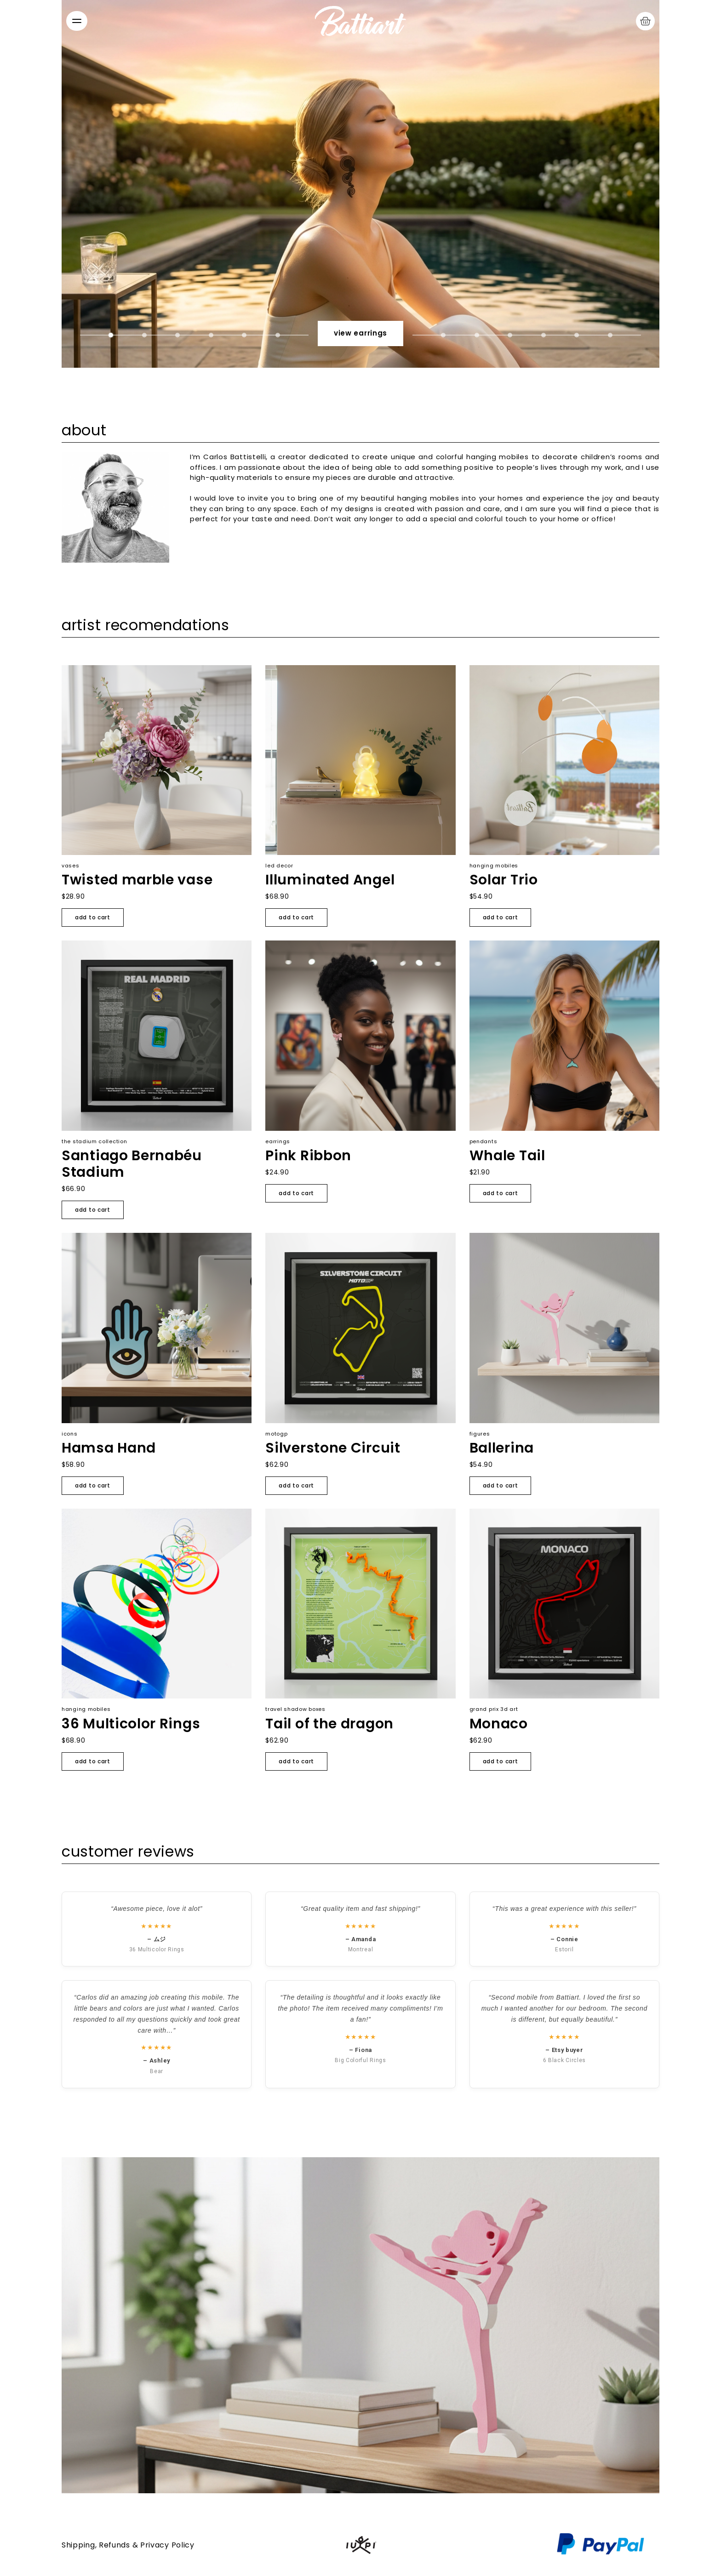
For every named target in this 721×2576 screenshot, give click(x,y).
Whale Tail (507, 1155)
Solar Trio (503, 879)
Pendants (483, 1141)
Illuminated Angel (330, 879)
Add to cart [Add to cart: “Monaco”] (500, 1761)
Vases (71, 865)
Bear (156, 2071)
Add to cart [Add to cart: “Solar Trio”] (500, 917)
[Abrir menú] (76, 21)
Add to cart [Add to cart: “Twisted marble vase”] (92, 917)
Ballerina (501, 1448)
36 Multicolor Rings (131, 1723)
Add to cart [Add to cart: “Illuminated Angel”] (296, 917)
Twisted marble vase (137, 879)
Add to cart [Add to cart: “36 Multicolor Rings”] (92, 1761)
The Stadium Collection (94, 1141)
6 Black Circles (564, 2060)
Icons (70, 1433)
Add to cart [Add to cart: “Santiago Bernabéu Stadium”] (92, 1210)
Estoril (564, 1949)
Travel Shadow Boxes (295, 1709)
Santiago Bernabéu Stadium (132, 1164)
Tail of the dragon (329, 1723)
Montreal (360, 1949)
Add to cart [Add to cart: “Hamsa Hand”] (92, 1485)
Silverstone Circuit (332, 1448)
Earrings (277, 1141)
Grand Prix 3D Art (493, 1709)
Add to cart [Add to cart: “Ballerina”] (500, 1485)
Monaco (498, 1723)
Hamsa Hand (109, 1448)
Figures (479, 1433)
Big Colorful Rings (360, 2060)
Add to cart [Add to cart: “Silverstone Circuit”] (296, 1485)
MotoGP (276, 1433)
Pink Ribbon (308, 1155)
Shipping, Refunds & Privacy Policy (128, 2545)
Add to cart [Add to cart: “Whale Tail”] (500, 1193)
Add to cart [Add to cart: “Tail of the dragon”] (296, 1761)
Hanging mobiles (494, 865)
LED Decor (279, 865)
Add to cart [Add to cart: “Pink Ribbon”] (296, 1193)
